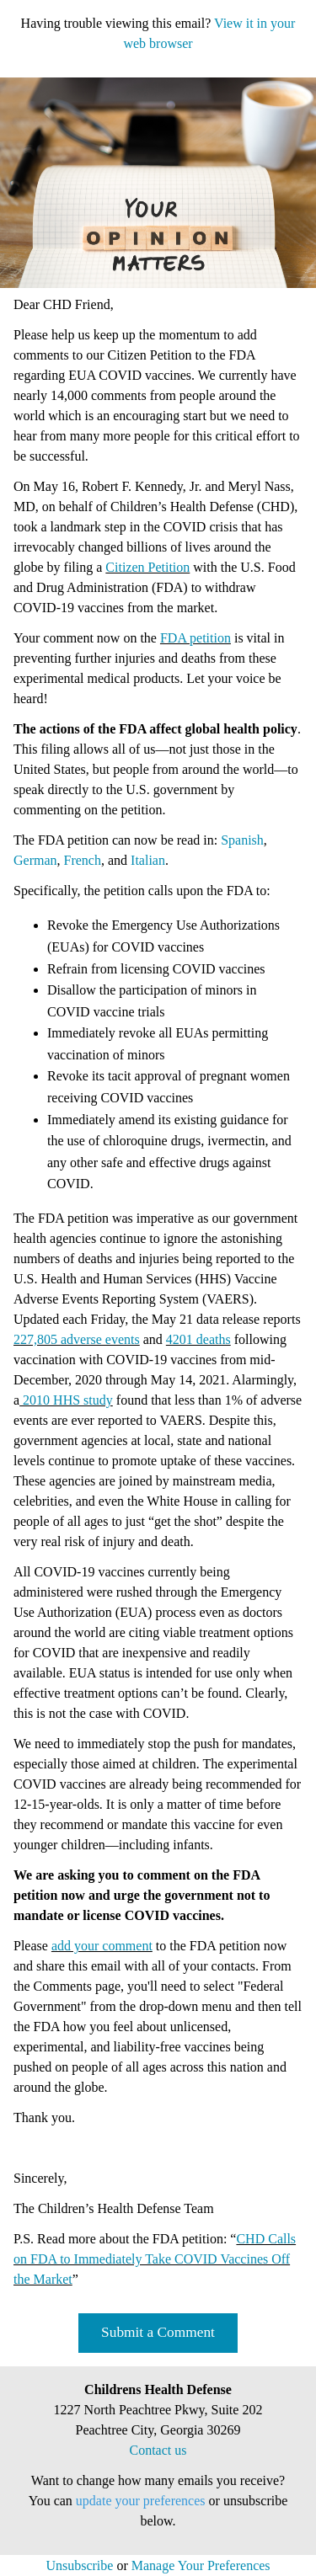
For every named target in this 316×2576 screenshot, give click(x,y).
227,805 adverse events (76, 1339)
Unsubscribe (79, 2565)
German (35, 860)
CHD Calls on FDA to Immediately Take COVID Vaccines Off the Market (154, 2259)
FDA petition (195, 638)
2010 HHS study (66, 1400)
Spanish (242, 840)
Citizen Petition (147, 567)
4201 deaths (198, 1339)
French (82, 860)
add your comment (102, 1946)
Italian (148, 860)
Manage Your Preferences (200, 2565)
